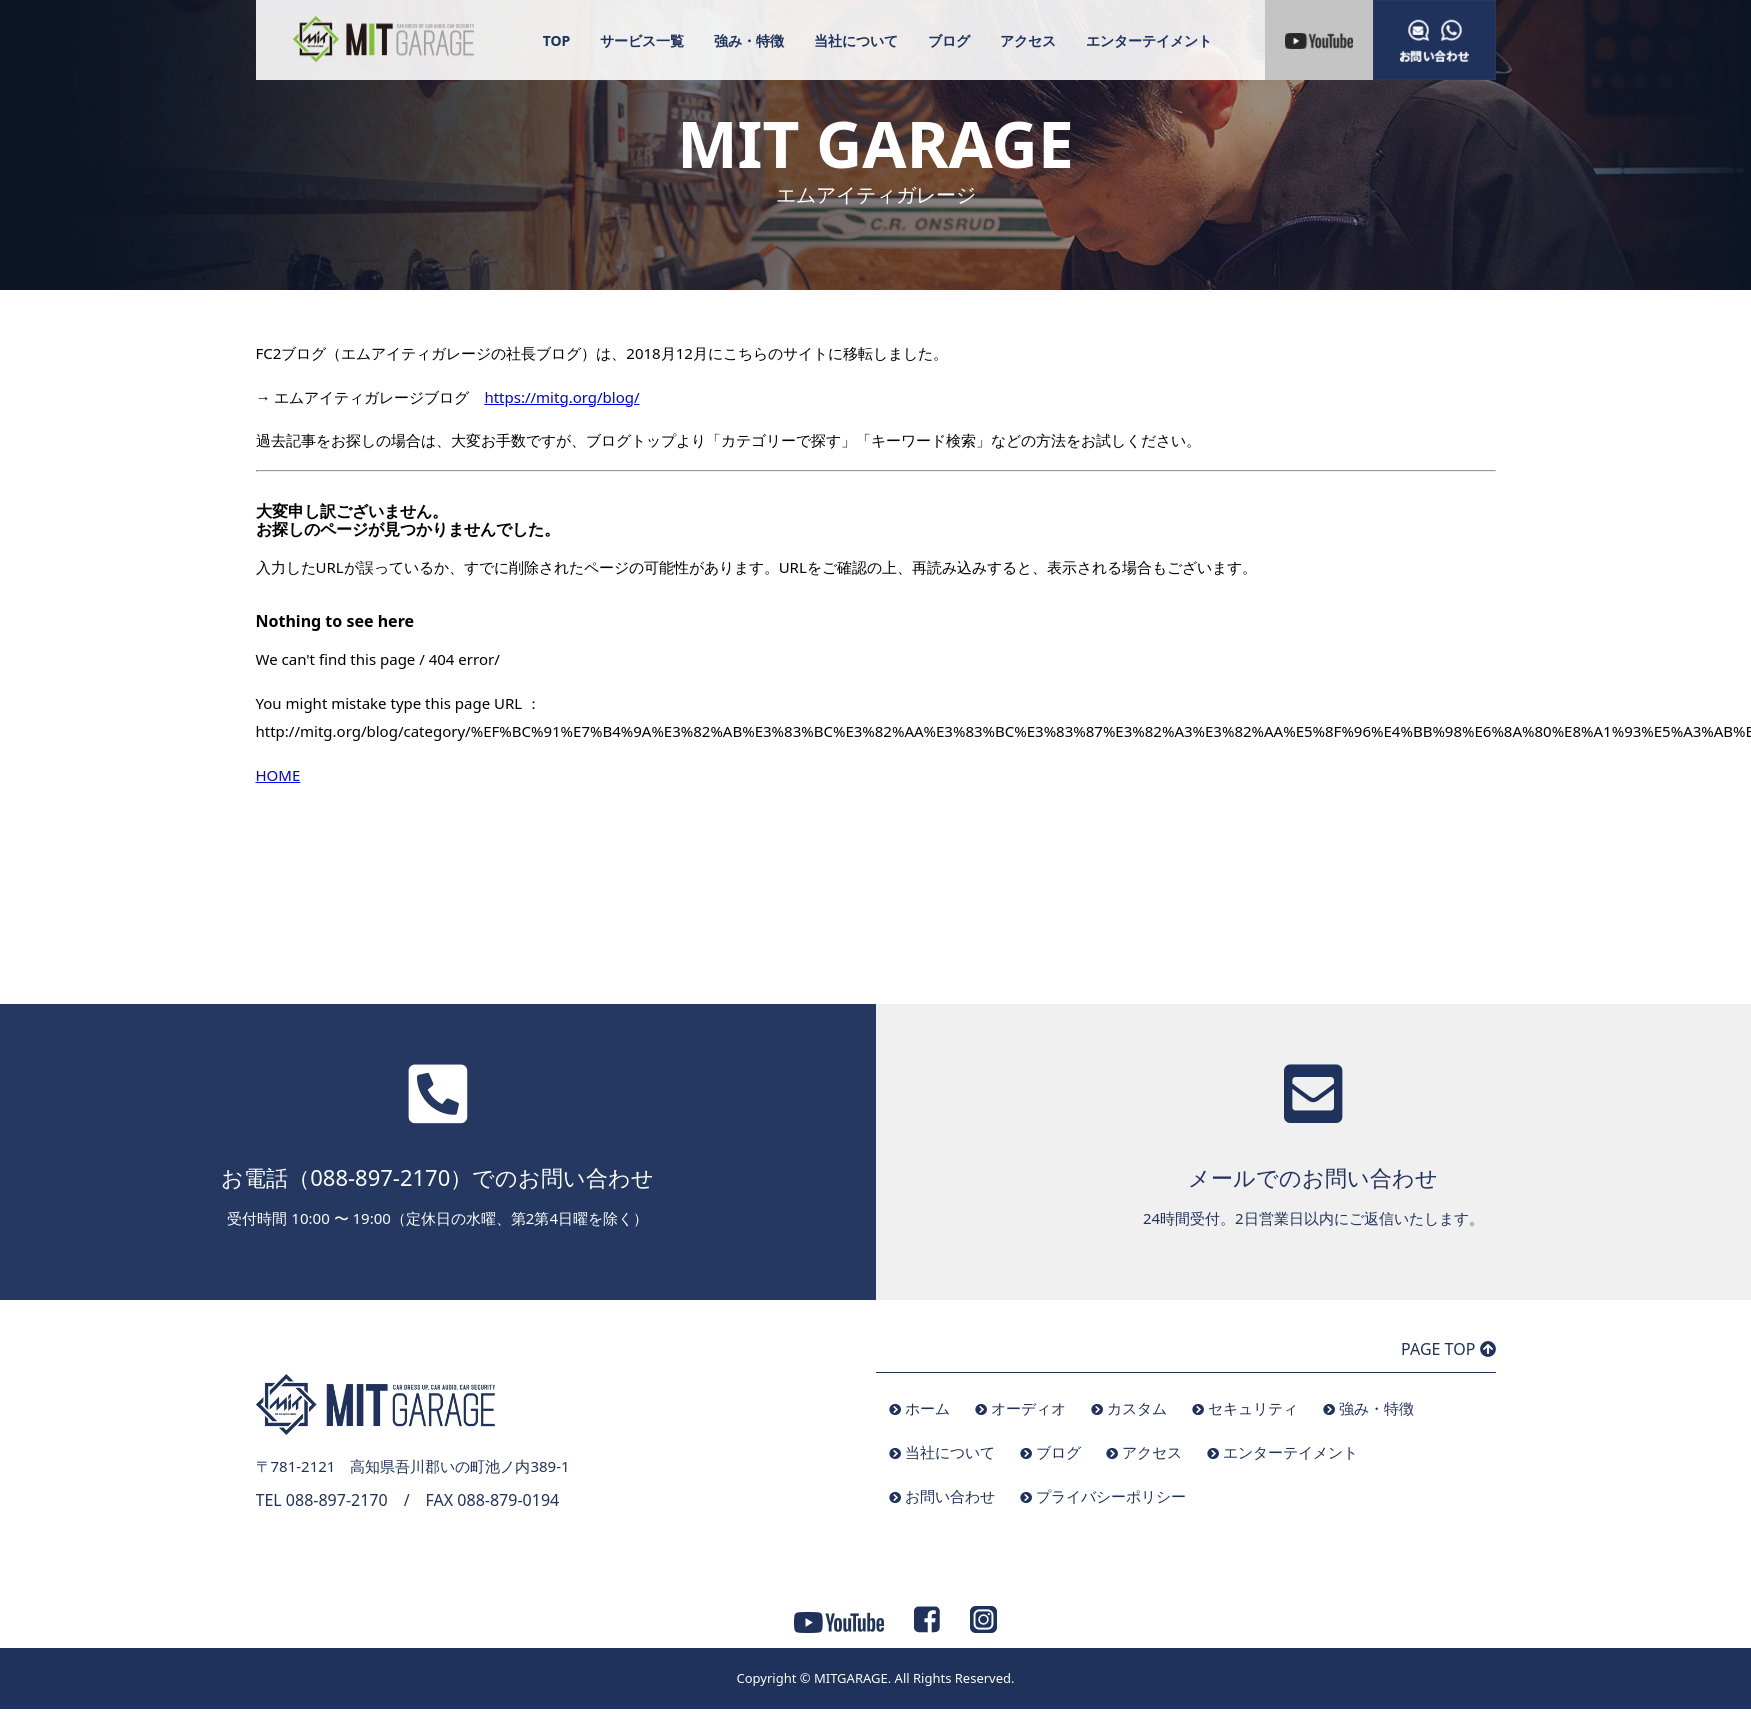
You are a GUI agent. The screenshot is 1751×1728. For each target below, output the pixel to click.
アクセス (1028, 40)
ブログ (949, 40)
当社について (856, 40)
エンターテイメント (1149, 40)
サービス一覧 (642, 40)
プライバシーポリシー (1111, 1496)
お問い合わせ (950, 1496)
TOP (557, 40)
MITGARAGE (851, 1678)
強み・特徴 (749, 40)
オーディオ (1028, 1408)
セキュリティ (1253, 1408)
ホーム (927, 1408)
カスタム (1137, 1408)
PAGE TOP (1448, 1349)
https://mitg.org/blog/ (561, 397)
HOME (278, 775)
